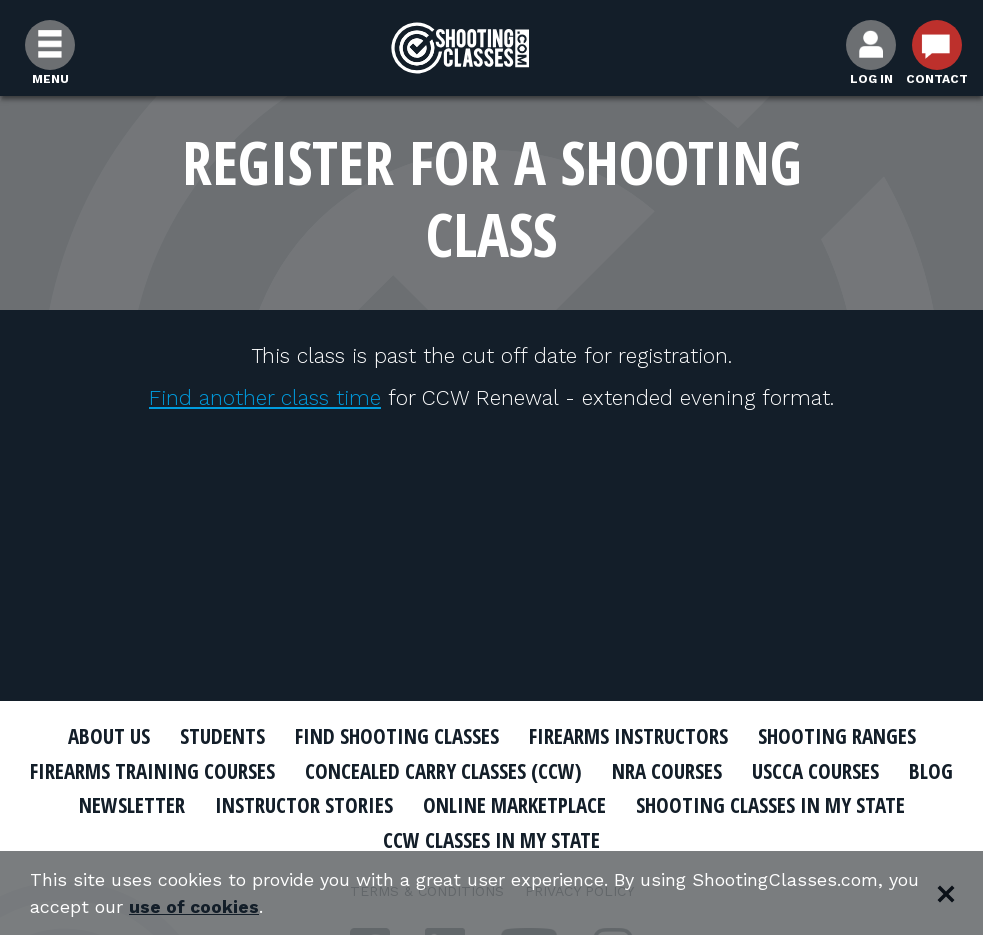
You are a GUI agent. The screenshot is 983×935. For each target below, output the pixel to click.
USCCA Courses (815, 771)
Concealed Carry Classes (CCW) (443, 771)
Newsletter (132, 805)
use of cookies (194, 906)
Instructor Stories (304, 805)
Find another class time (265, 397)
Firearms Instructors (628, 736)
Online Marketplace (514, 805)
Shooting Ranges (837, 736)
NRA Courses (667, 771)
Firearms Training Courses (152, 771)
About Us (109, 736)
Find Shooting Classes (397, 736)
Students (222, 736)
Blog (931, 771)
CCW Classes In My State (491, 840)
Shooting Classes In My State (770, 805)
